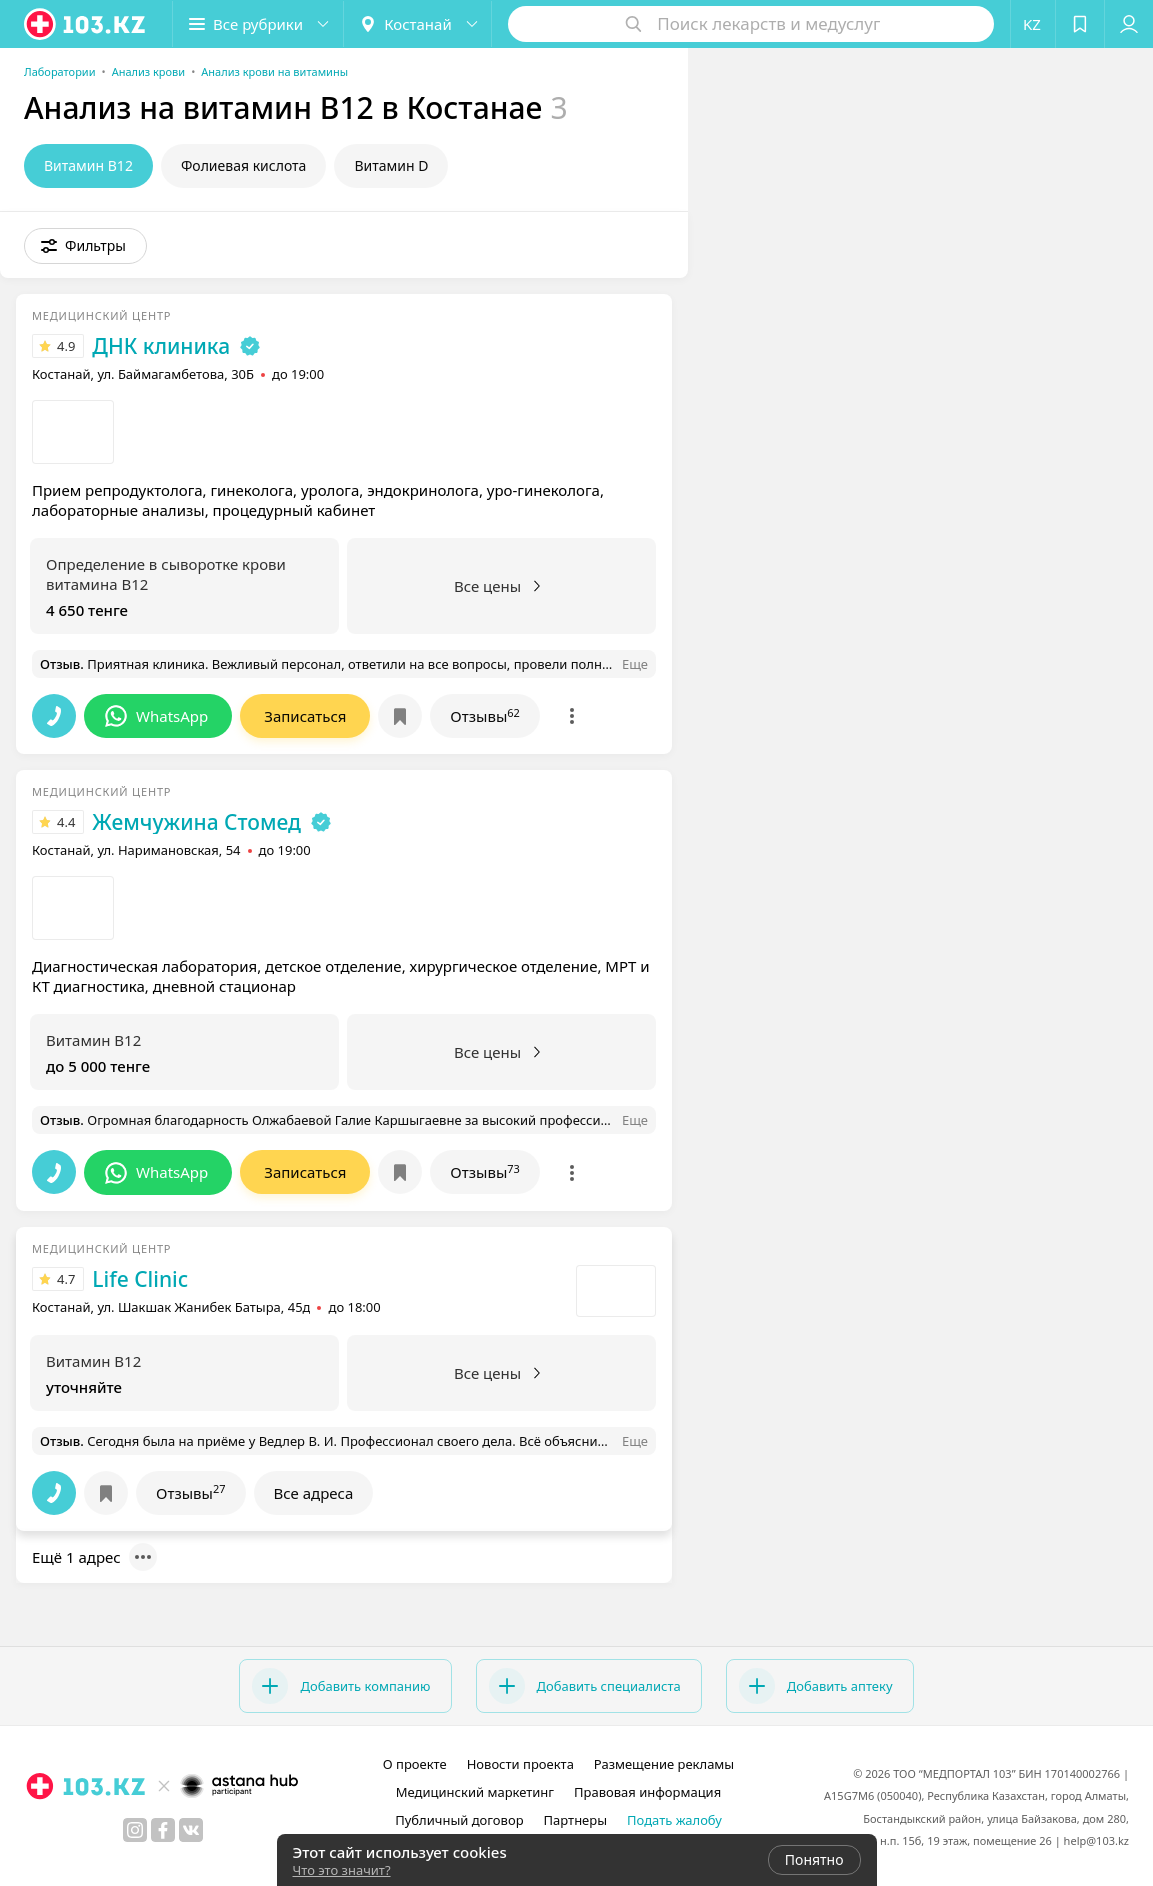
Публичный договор (459, 1820)
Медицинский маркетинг (475, 1792)
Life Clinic (140, 1279)
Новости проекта (520, 1764)
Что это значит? (342, 1870)
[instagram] (135, 1830)
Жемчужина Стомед (196, 822)
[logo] (86, 24)
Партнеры (576, 1820)
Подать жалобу (674, 1820)
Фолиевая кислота (244, 165)
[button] (258, 24)
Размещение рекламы (664, 1764)
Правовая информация (647, 1792)
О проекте (415, 1764)
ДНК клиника (161, 346)
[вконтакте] (191, 1830)
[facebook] (163, 1830)
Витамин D (391, 165)
